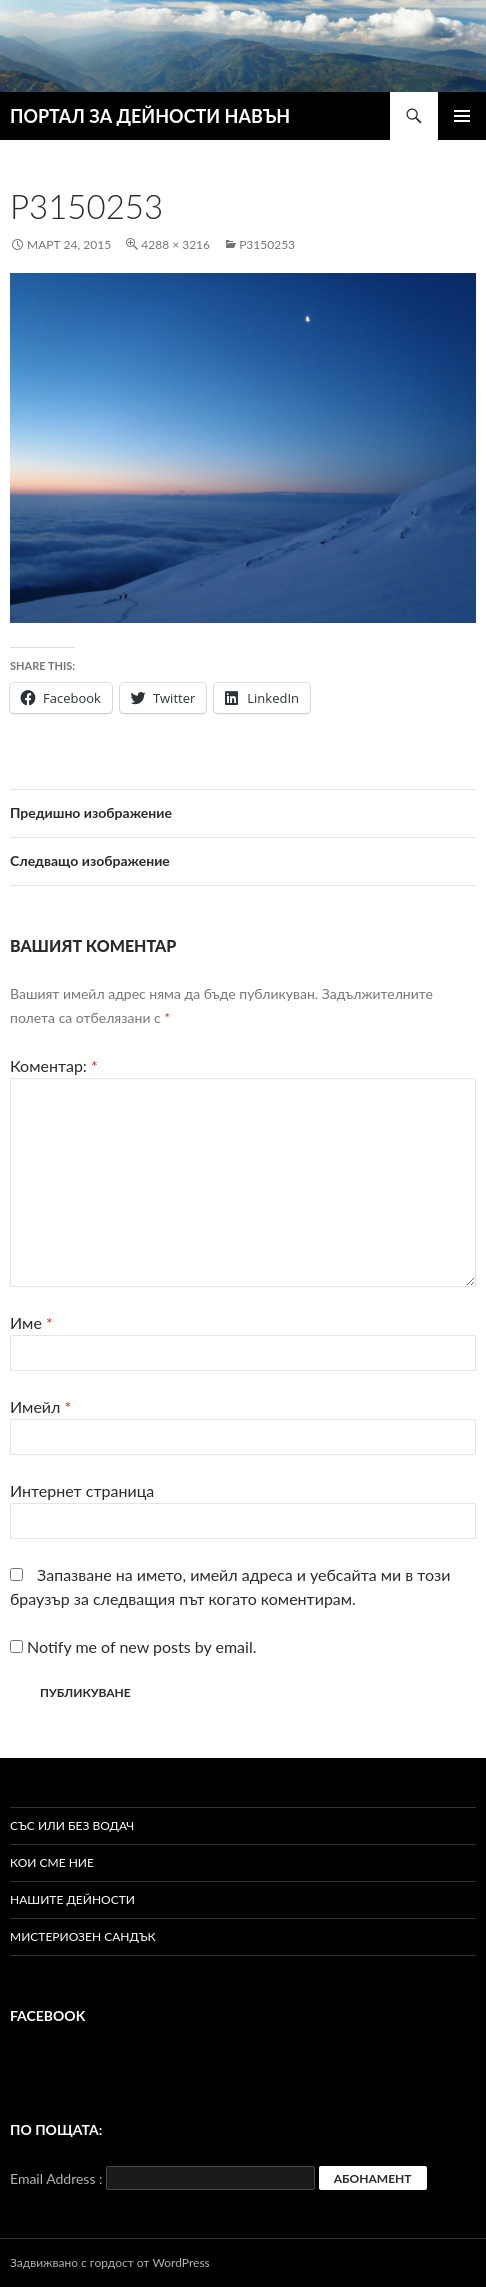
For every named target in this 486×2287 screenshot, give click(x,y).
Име (31, 1322)
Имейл (40, 1406)
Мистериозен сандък (83, 1936)
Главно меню (462, 116)
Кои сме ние (52, 1862)
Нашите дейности (72, 1899)
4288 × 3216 (175, 244)
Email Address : (56, 2178)
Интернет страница (82, 1490)
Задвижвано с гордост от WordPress (110, 2262)
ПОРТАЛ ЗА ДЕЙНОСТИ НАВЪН (150, 116)
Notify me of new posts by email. (141, 1646)
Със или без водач (72, 1825)
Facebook (47, 2015)
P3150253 (267, 244)
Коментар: (54, 1065)
